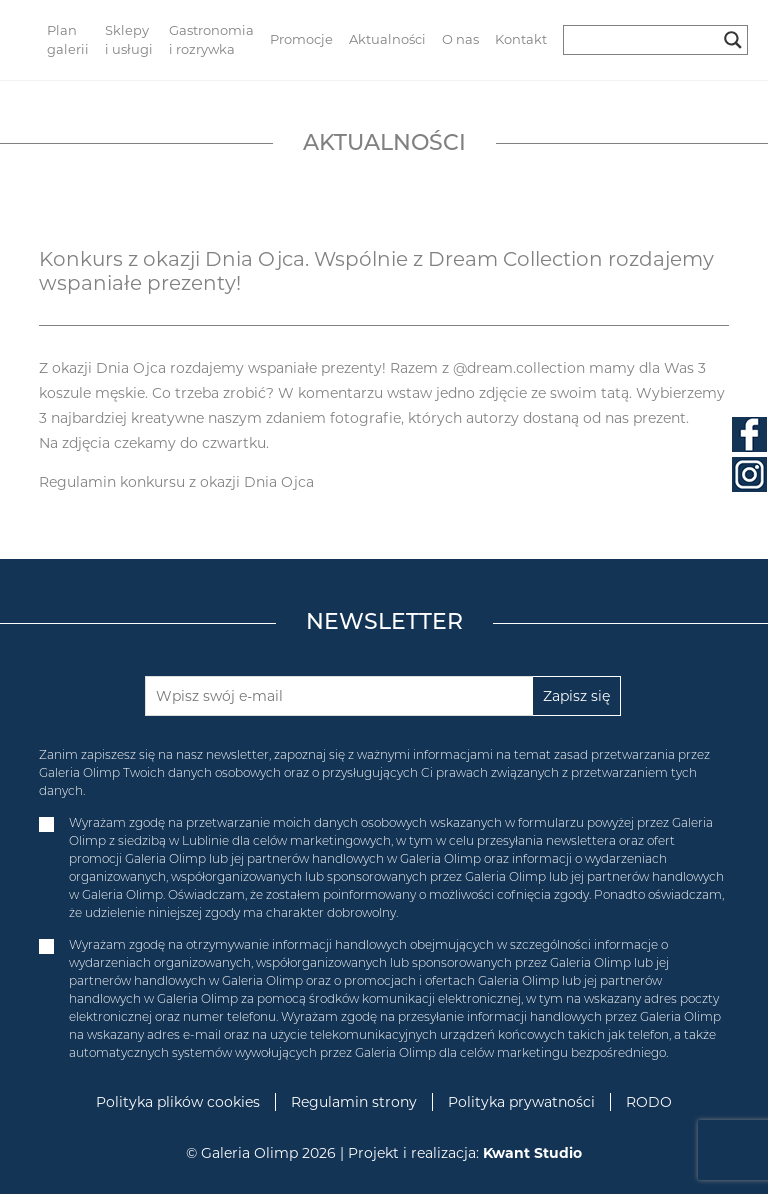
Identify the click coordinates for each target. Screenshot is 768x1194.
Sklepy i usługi (129, 40)
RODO (649, 1102)
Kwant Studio (532, 1153)
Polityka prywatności (521, 1102)
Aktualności (387, 39)
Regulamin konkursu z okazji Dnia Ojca (176, 482)
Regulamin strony (354, 1102)
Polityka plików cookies (178, 1102)
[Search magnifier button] (733, 40)
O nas (460, 39)
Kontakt (521, 39)
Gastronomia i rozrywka (211, 40)
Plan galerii (68, 40)
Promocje (301, 39)
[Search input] (646, 40)
